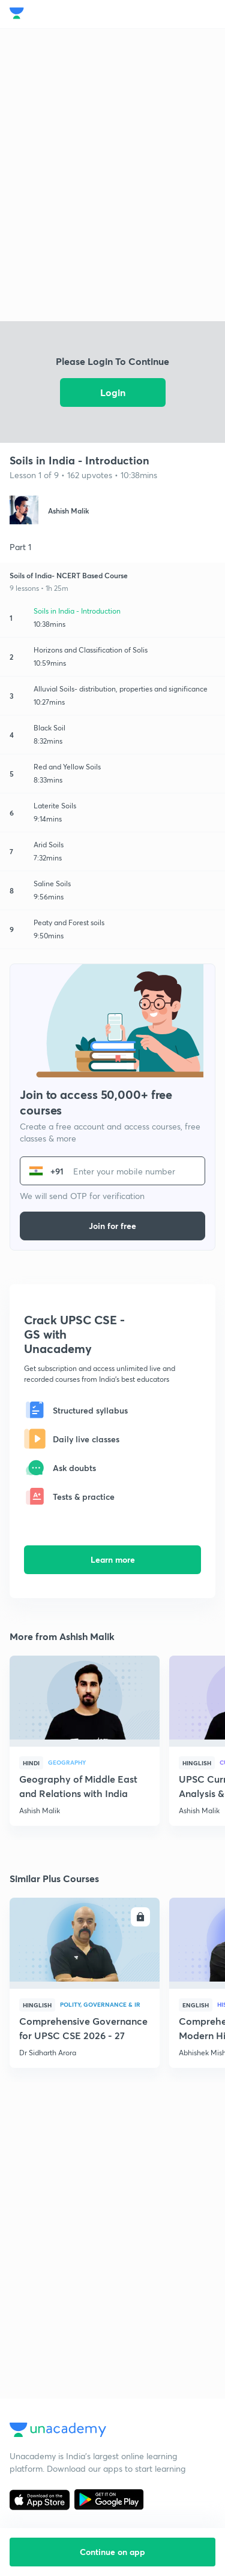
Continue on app (112, 2551)
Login (112, 392)
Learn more (113, 1559)
